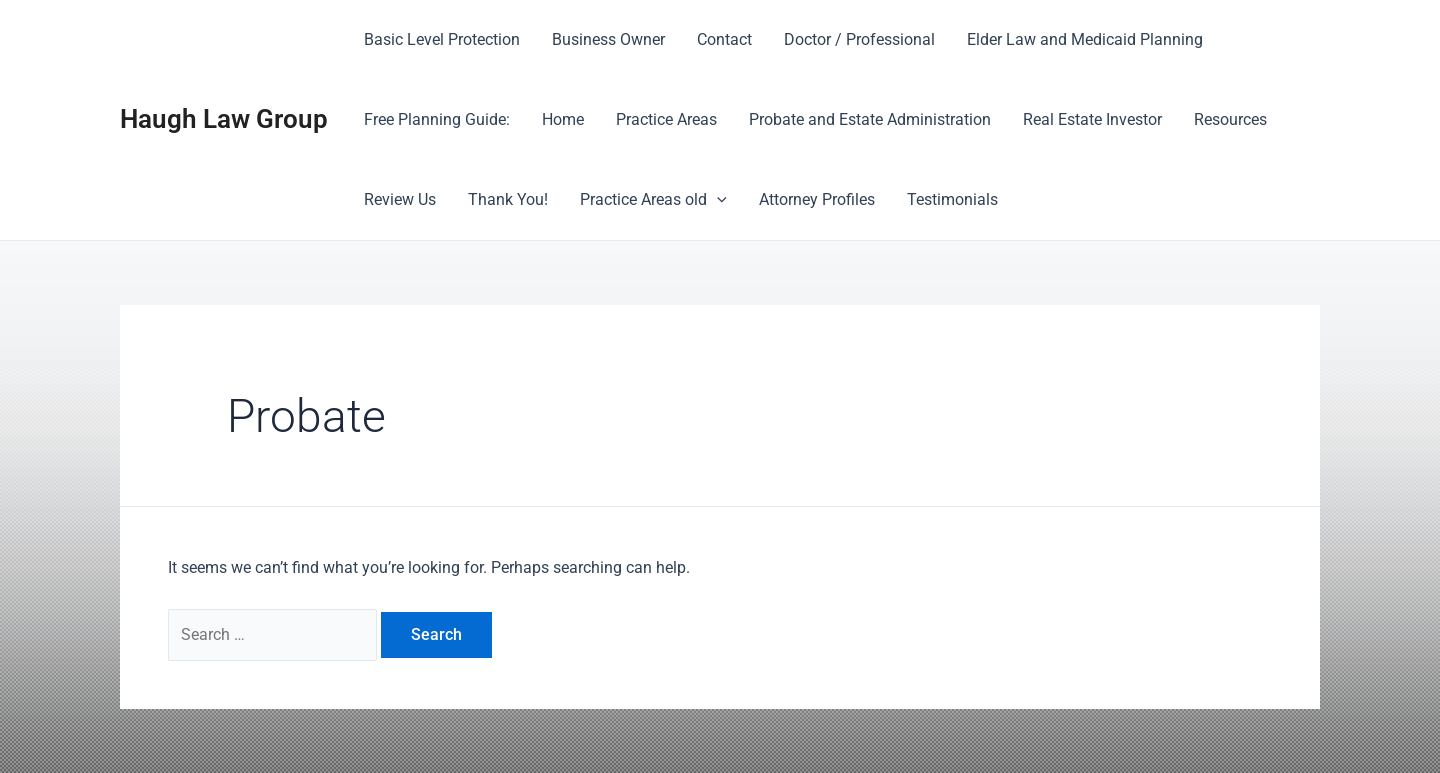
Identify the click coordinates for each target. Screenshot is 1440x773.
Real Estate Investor (1092, 119)
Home (563, 119)
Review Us (400, 199)
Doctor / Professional (859, 39)
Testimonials (952, 199)
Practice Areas (666, 119)
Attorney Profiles (817, 199)
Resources (1230, 119)
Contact (724, 39)
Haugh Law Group (224, 119)
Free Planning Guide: (437, 119)
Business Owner (608, 39)
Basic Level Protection (442, 39)
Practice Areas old (653, 200)
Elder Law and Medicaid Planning (1085, 39)
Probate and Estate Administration (870, 119)
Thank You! (508, 199)
